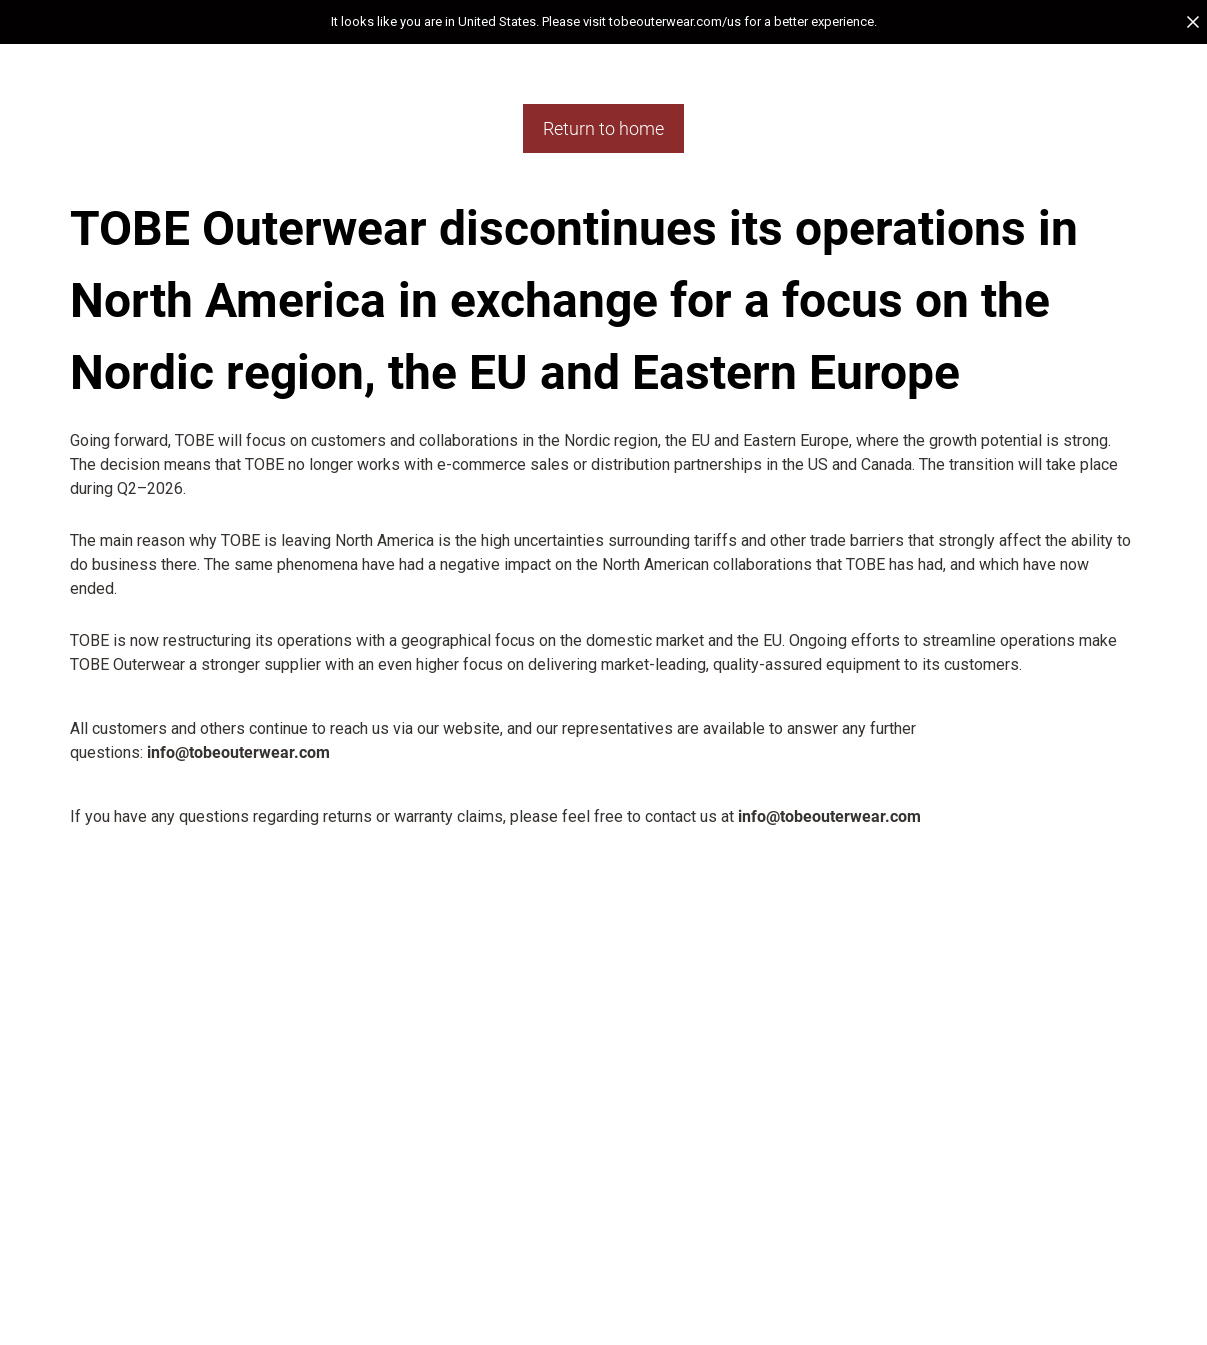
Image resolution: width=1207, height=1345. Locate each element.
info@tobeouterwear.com (238, 752)
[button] (603, 22)
